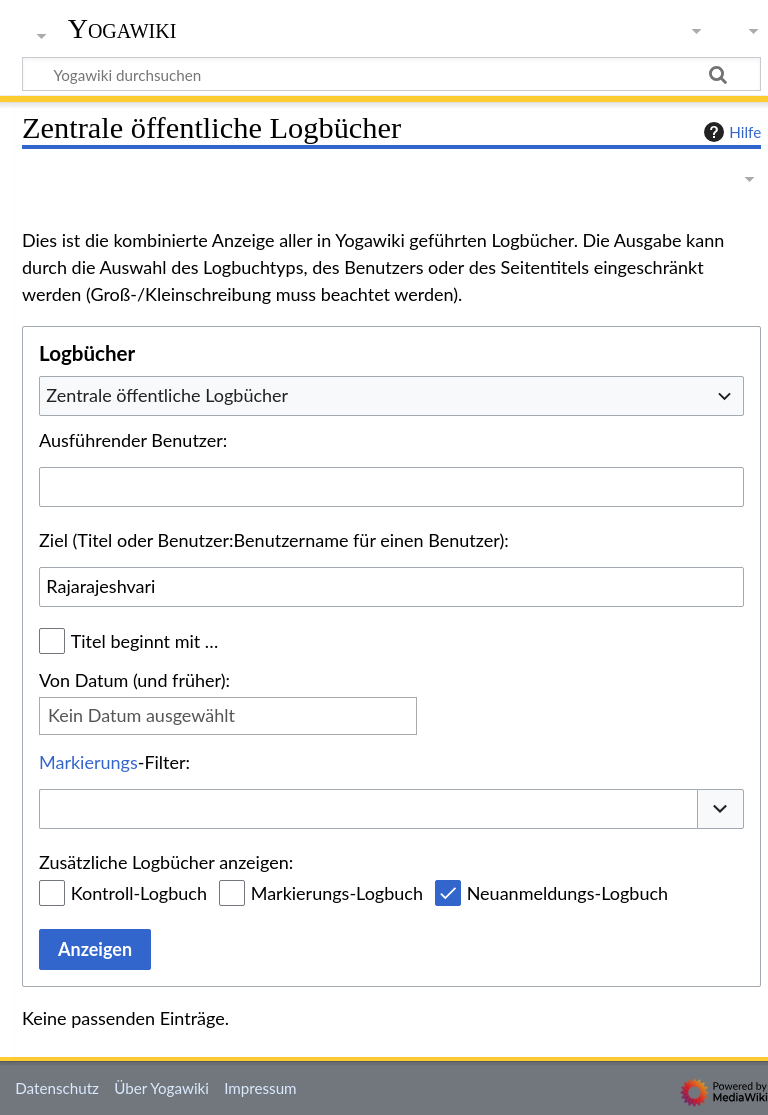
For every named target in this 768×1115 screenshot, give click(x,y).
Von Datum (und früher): (134, 680)
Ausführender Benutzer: (133, 440)
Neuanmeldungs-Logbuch (567, 893)
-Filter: (114, 762)
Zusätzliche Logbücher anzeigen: (166, 862)
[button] (721, 809)
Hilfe (730, 132)
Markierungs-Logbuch (337, 893)
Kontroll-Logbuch (139, 893)
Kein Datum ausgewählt (141, 715)
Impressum (260, 1088)
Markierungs (88, 762)
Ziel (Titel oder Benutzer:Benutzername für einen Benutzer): (274, 540)
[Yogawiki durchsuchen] (391, 74)
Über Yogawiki (161, 1088)
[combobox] (391, 396)
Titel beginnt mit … (145, 641)
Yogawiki (122, 29)
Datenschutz (57, 1088)
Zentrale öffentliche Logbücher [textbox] (167, 395)
